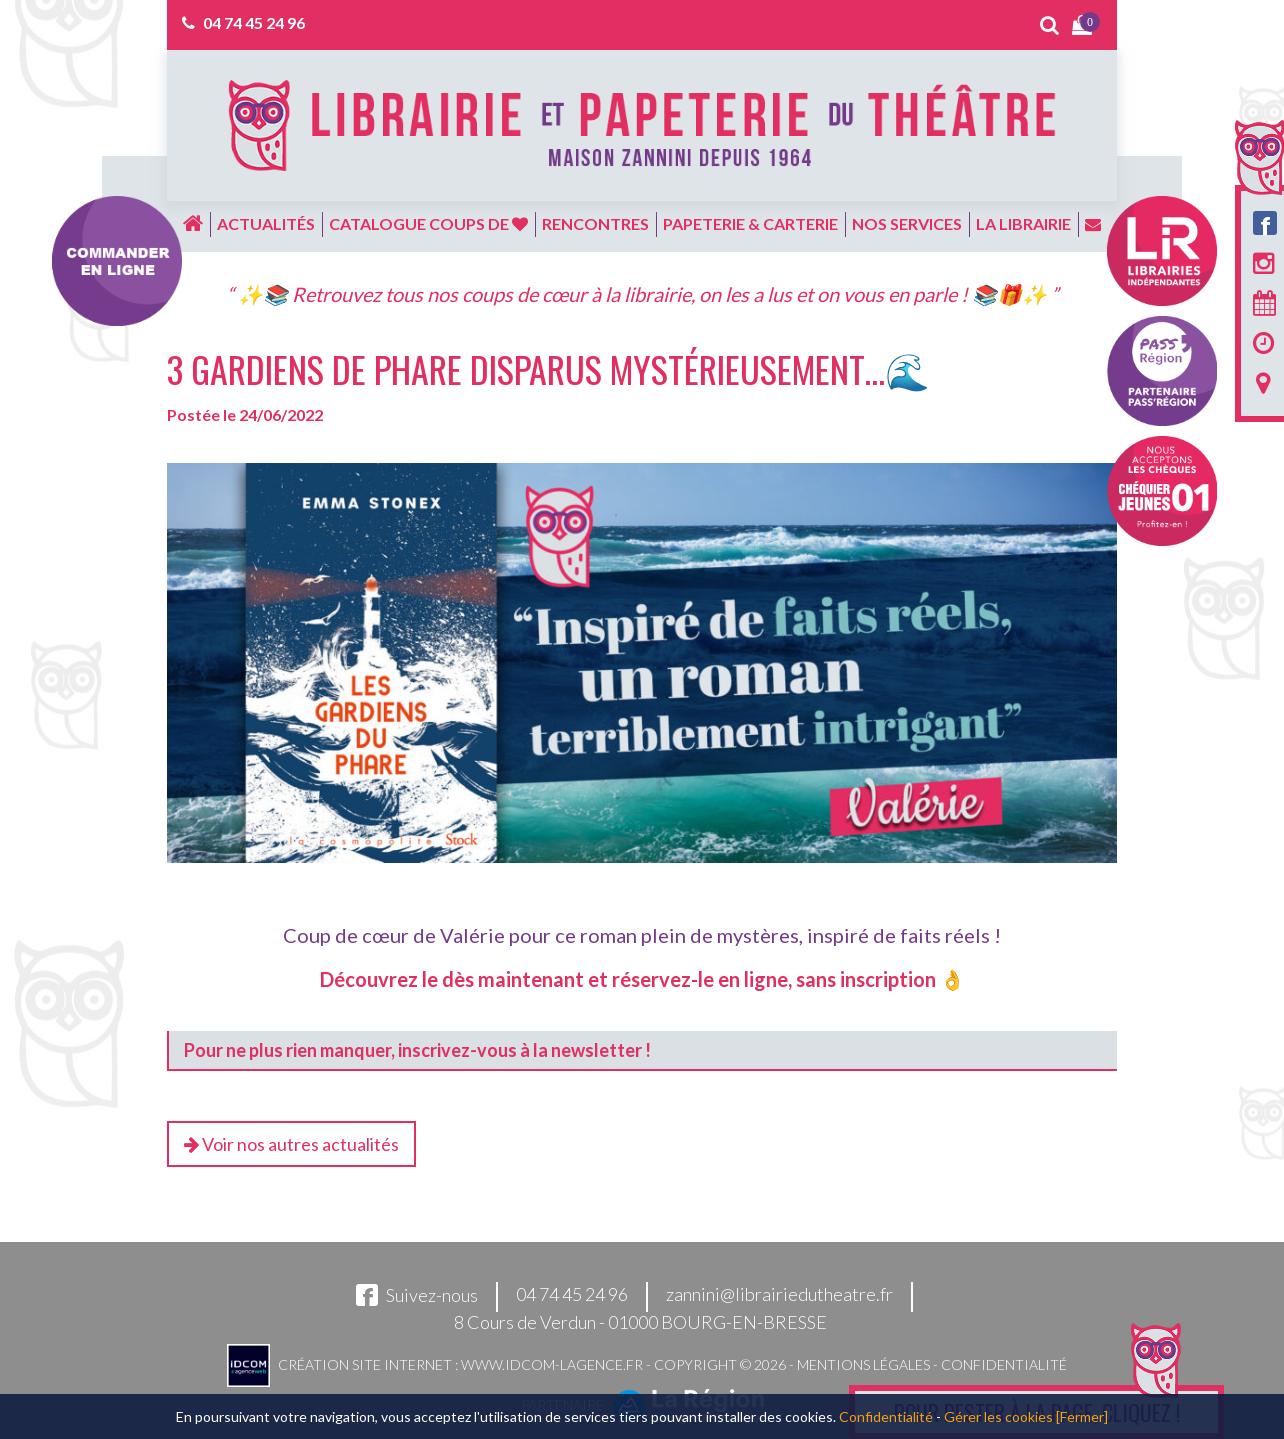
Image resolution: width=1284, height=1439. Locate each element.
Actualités (266, 223)
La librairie (1023, 223)
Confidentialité (1004, 1364)
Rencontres (595, 223)
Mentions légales (863, 1364)
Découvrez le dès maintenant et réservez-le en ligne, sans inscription (628, 979)
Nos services (907, 223)
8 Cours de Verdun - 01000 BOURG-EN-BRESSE (640, 1322)
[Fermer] (1082, 1416)
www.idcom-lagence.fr (552, 1364)
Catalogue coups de (428, 223)
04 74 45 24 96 (254, 22)
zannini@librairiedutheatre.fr (779, 1295)
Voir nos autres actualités (291, 1144)
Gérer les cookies (998, 1416)
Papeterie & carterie (750, 223)
